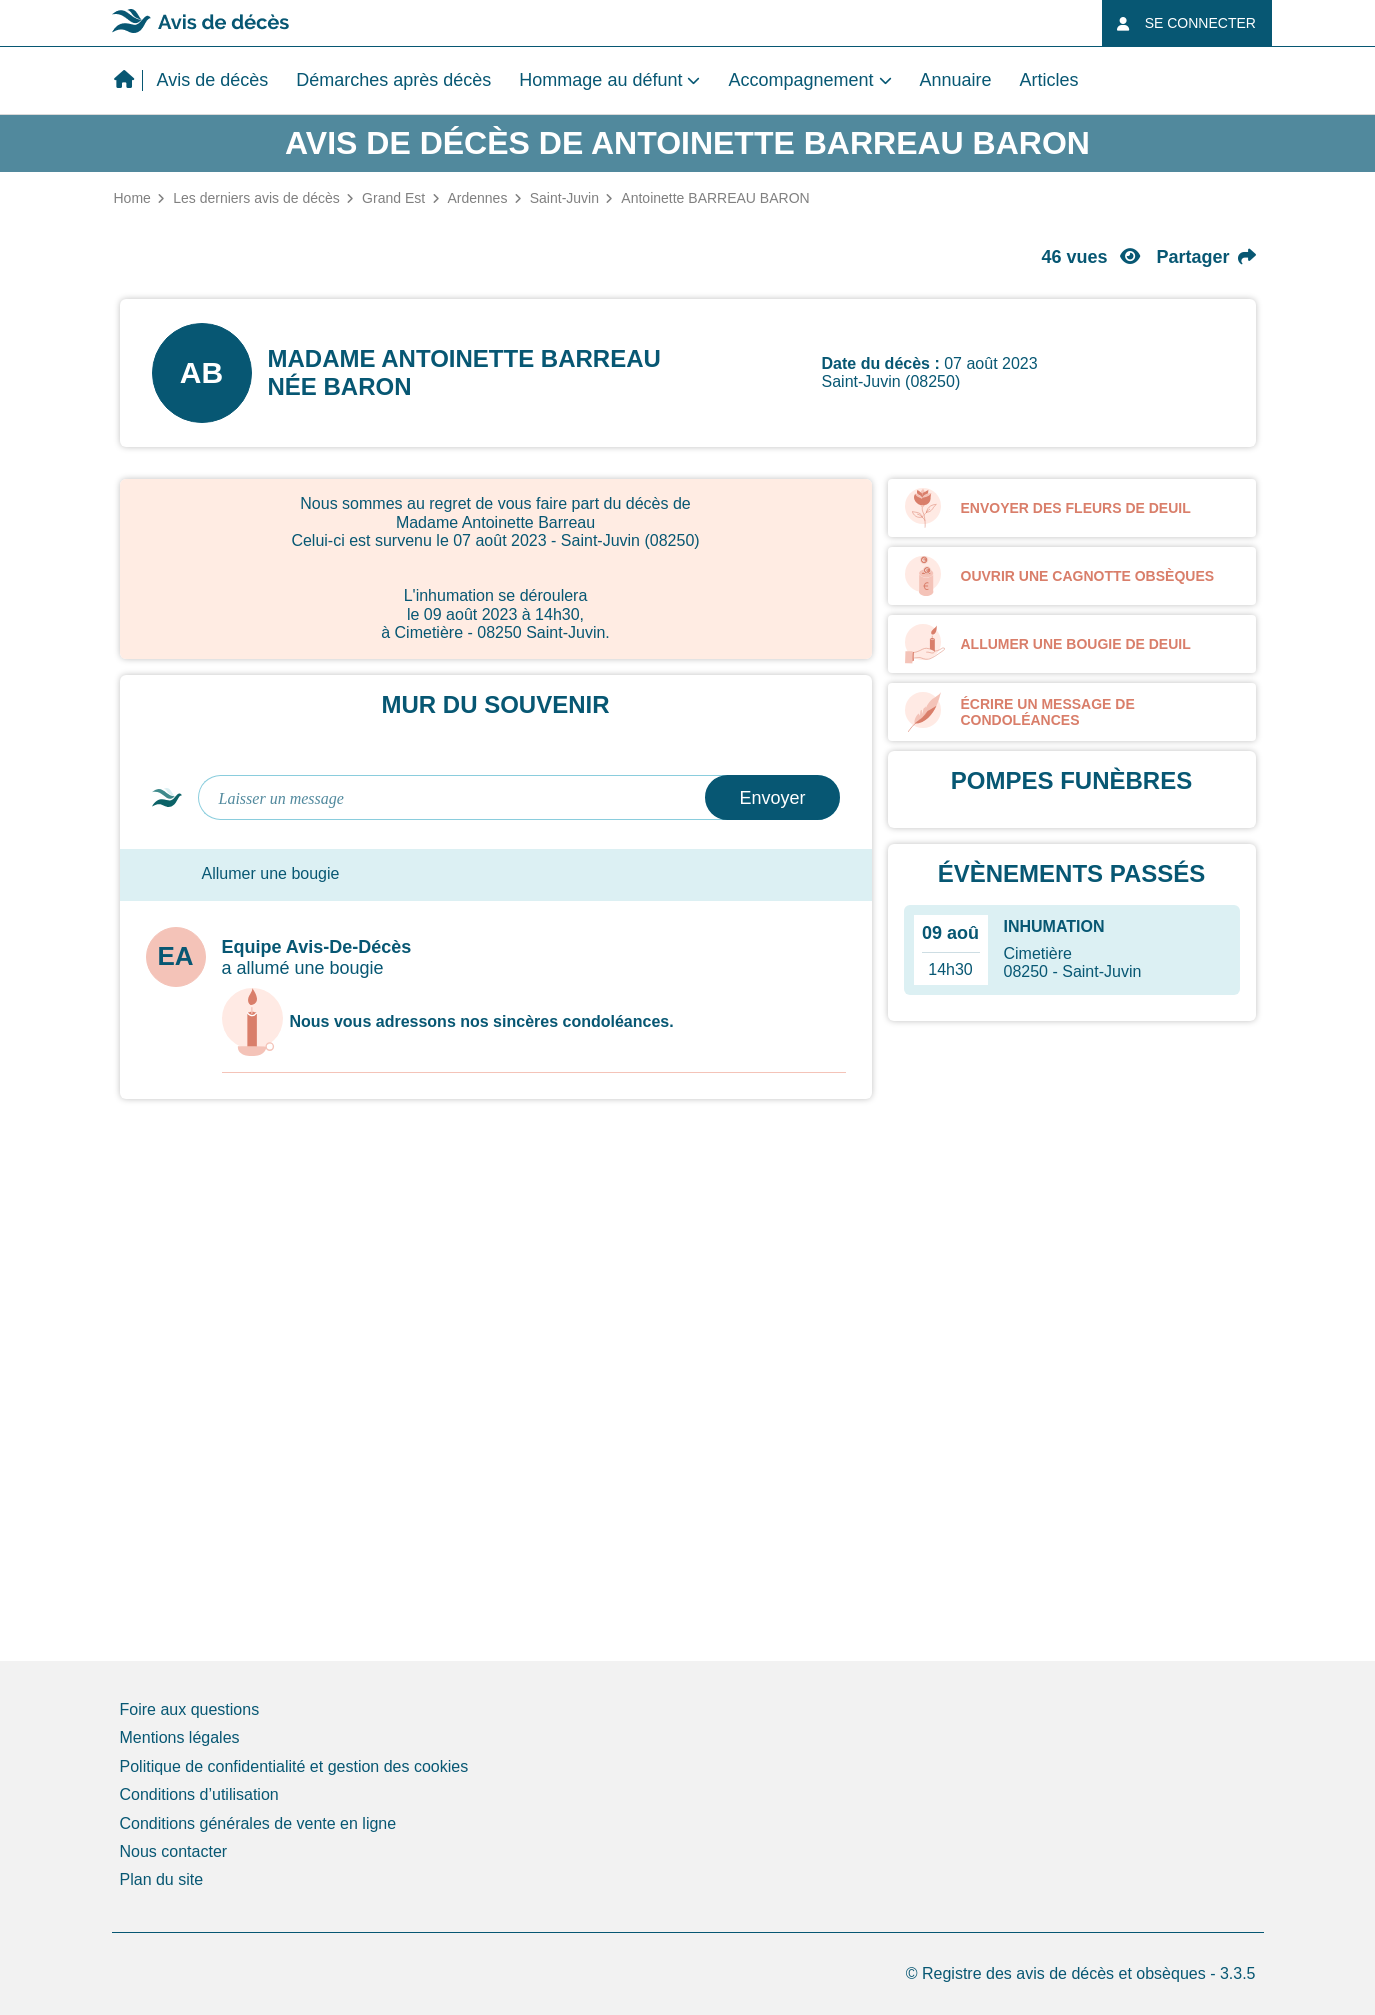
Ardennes (477, 198)
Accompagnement (800, 80)
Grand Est (393, 198)
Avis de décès (213, 80)
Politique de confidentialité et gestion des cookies (294, 1766)
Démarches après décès (393, 80)
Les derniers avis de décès (256, 198)
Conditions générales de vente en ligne (258, 1823)
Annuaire (956, 80)
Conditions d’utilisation (199, 1794)
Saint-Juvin (564, 198)
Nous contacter (174, 1851)
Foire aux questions (190, 1709)
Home (132, 198)
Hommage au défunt (600, 80)
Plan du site (162, 1879)
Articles (1049, 80)
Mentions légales (180, 1737)
